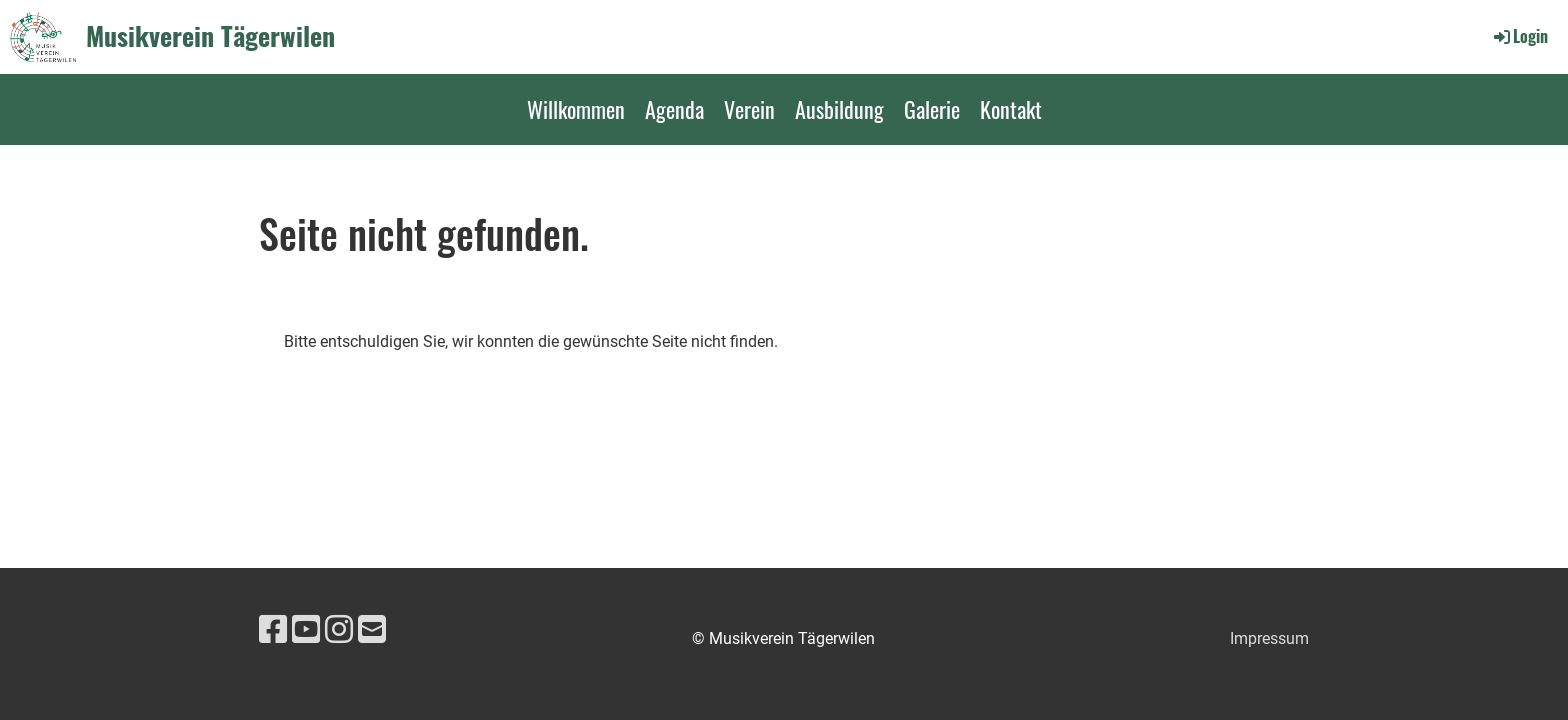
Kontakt (1011, 109)
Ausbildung (839, 109)
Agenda (674, 109)
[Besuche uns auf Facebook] (273, 630)
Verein (749, 109)
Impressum (1269, 638)
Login (1519, 36)
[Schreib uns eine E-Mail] (372, 630)
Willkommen (576, 109)
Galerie (932, 109)
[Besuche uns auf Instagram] (339, 630)
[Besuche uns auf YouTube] (306, 630)
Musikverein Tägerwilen (210, 36)
